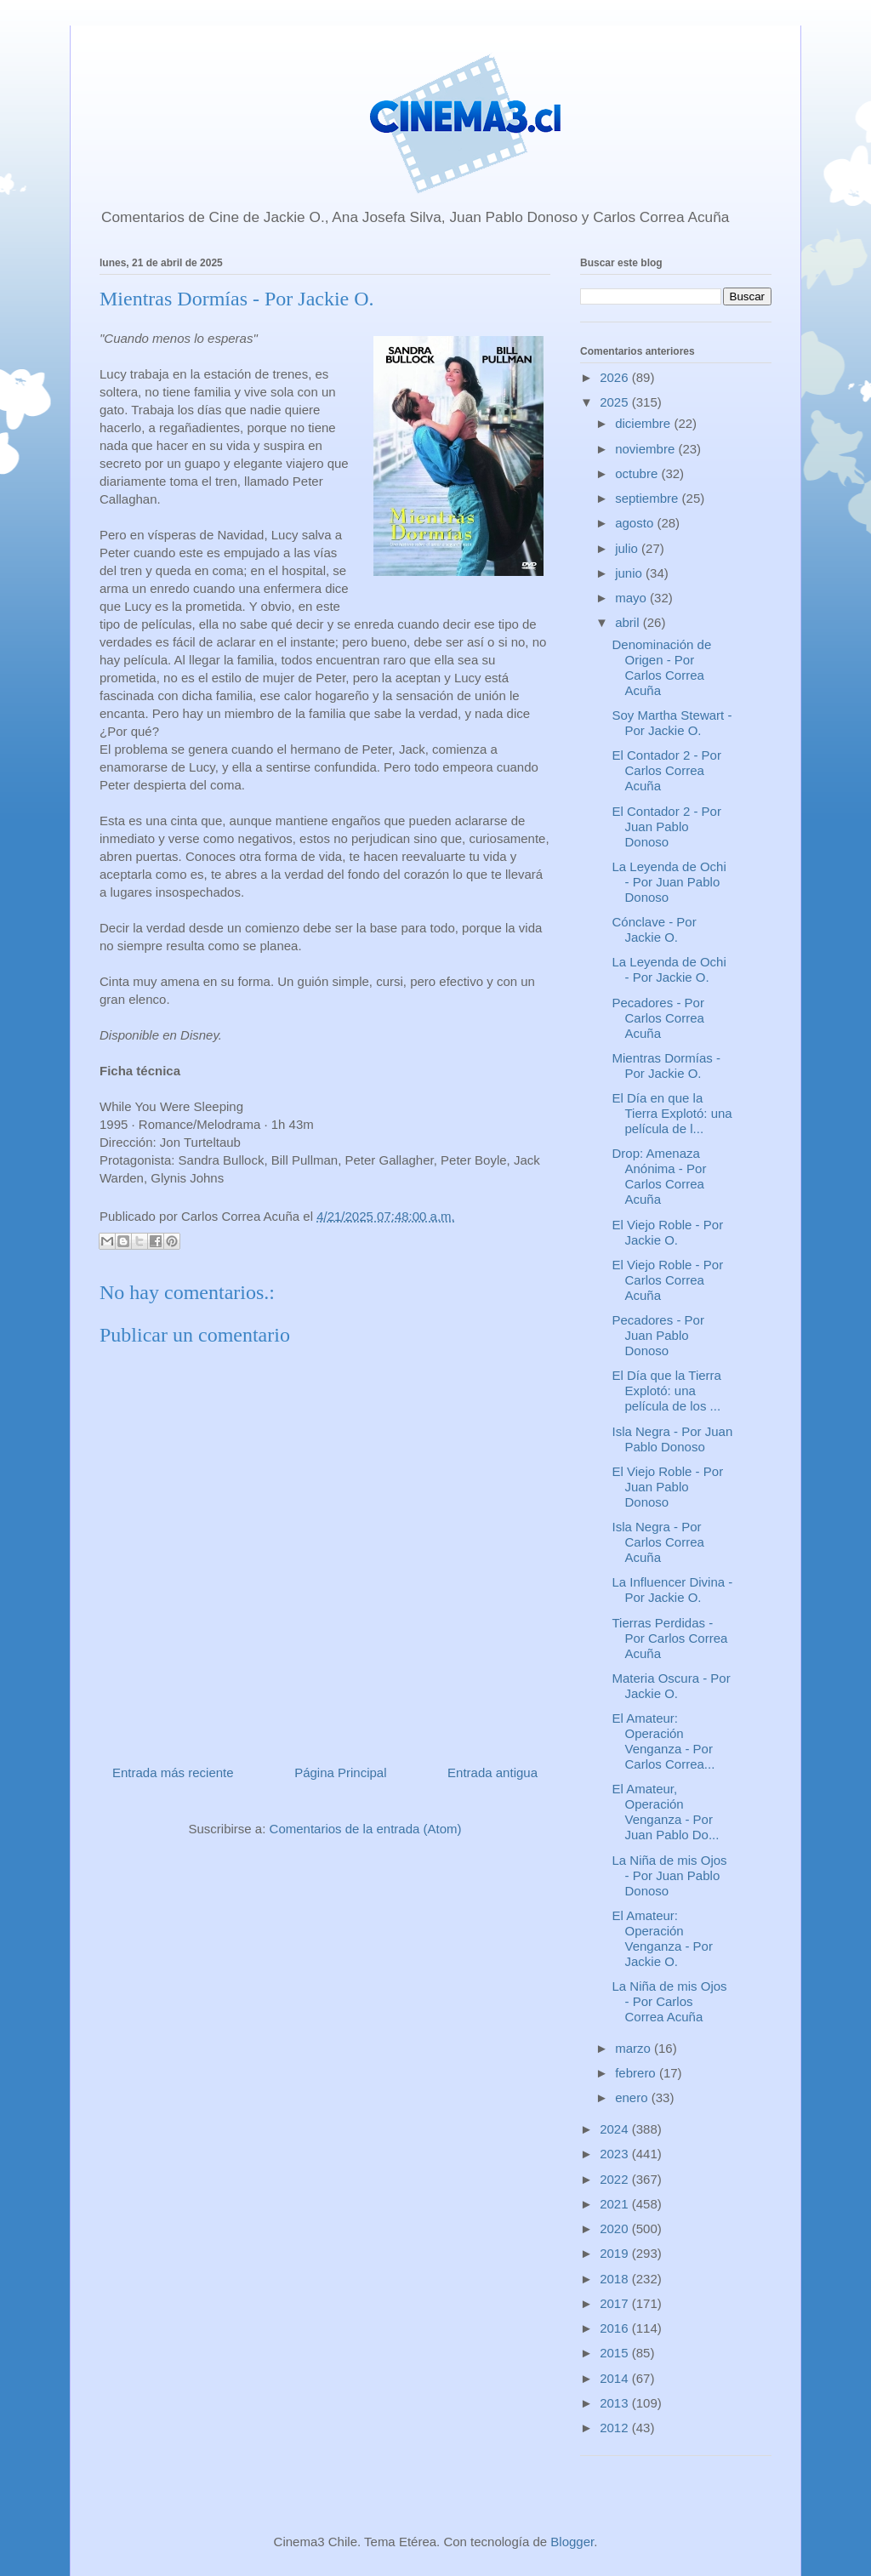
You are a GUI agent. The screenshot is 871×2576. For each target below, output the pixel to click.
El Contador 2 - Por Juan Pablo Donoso (666, 826)
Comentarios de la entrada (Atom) (366, 1828)
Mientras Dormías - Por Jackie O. (666, 1065)
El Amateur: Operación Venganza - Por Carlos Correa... (663, 1741)
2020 (616, 2228)
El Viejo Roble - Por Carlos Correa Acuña (668, 1279)
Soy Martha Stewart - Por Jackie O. (672, 723)
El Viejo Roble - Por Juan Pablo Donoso (668, 1486)
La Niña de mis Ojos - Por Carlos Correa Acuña (669, 2001)
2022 (616, 2179)
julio (628, 548)
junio (630, 573)
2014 (616, 2378)
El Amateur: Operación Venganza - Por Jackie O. (662, 1938)
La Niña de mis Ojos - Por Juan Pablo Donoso (669, 1875)
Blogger (572, 2541)
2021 (616, 2204)
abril (629, 622)
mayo (632, 597)
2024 (616, 2129)
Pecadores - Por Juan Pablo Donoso (658, 1335)
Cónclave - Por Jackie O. (654, 929)
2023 (616, 2153)
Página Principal (340, 1772)
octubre (638, 473)
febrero (637, 2073)
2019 (616, 2253)
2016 (616, 2328)
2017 (616, 2303)
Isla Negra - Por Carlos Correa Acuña (658, 1541)
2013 (616, 2403)
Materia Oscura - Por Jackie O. (671, 1686)
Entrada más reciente (173, 1772)
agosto (636, 523)
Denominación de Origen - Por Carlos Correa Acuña (662, 667)
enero (633, 2097)
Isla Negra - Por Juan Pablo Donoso (672, 1439)
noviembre (646, 449)
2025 (616, 402)
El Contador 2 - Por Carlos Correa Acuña (666, 770)
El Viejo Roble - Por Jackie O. (668, 1232)
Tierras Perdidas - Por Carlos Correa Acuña (670, 1638)
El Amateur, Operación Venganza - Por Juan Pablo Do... (666, 1811)
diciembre (644, 423)
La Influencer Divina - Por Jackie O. (672, 1589)
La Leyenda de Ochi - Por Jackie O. (669, 969)
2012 (616, 2427)
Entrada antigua (492, 1772)
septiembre (648, 498)
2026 (616, 377)
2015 (616, 2352)
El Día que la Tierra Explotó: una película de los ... (666, 1390)
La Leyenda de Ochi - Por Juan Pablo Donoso (669, 881)
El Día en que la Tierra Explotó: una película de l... (672, 1113)
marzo (634, 2048)
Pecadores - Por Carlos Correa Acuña (658, 1017)
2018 (616, 2278)
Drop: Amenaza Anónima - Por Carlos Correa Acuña (659, 1176)
